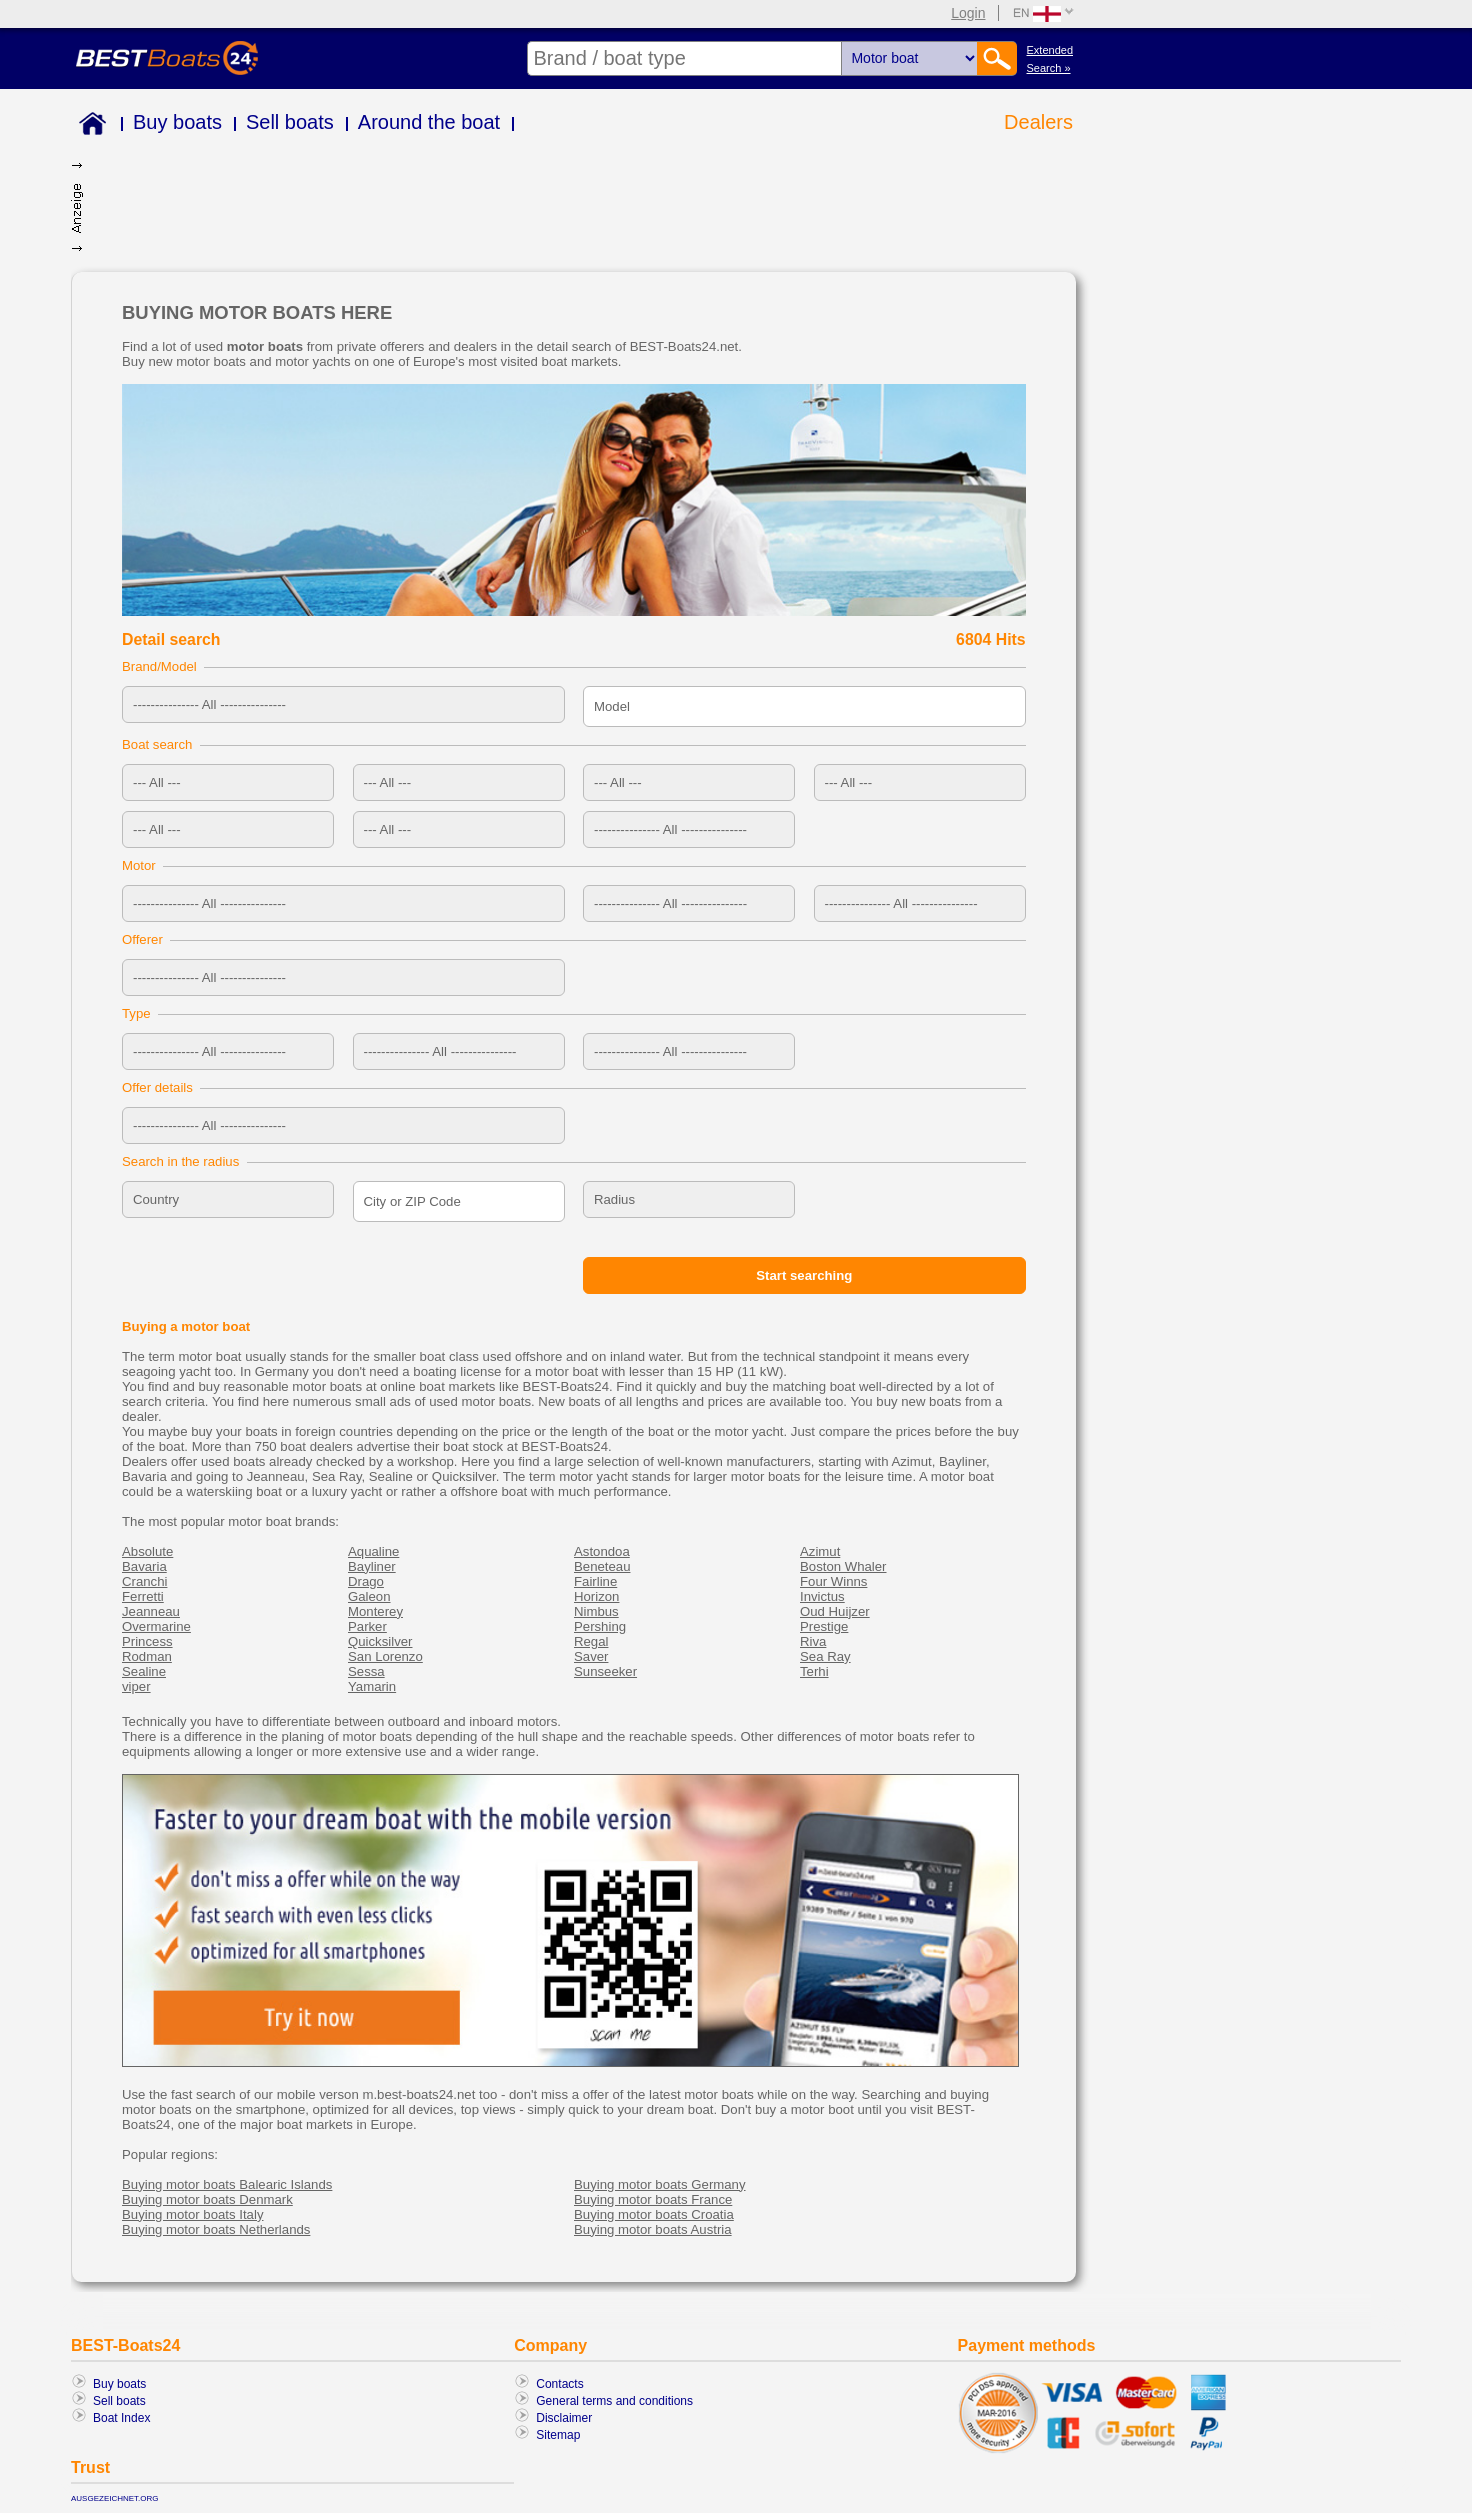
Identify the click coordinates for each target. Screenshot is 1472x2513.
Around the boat (429, 122)
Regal (591, 1641)
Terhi (814, 1671)
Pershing (600, 1626)
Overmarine (156, 1626)
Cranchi (144, 1581)
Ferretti (143, 1596)
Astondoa (602, 1551)
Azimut (820, 1551)
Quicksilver (380, 1641)
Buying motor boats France (653, 2199)
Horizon (596, 1596)
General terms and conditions (614, 2401)
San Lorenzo (385, 1656)
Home (88, 126)
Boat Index (121, 2418)
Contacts (559, 2384)
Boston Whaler (843, 1566)
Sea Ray (825, 1656)
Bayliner (372, 1566)
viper (136, 1686)
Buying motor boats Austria (653, 2229)
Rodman (147, 1656)
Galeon (369, 1596)
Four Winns (833, 1581)
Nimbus (596, 1611)
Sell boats (290, 122)
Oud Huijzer (835, 1611)
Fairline (595, 1581)
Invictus (822, 1596)
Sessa (366, 1671)
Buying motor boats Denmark (207, 2199)
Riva (813, 1641)
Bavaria (144, 1566)
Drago (366, 1581)
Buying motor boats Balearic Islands (227, 2184)
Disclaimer (564, 2418)
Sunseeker (605, 1671)
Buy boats (177, 122)
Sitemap (558, 2435)
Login (968, 13)
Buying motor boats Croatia (654, 2214)
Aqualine (373, 1551)
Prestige (824, 1626)
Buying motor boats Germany (660, 2184)
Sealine (144, 1671)
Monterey (375, 1611)
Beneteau (602, 1566)
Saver (591, 1656)
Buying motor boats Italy (192, 2214)
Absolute (147, 1551)
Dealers (1038, 122)
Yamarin (372, 1686)
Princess (147, 1641)
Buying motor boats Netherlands (216, 2229)
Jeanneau (151, 1611)
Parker (367, 1626)
